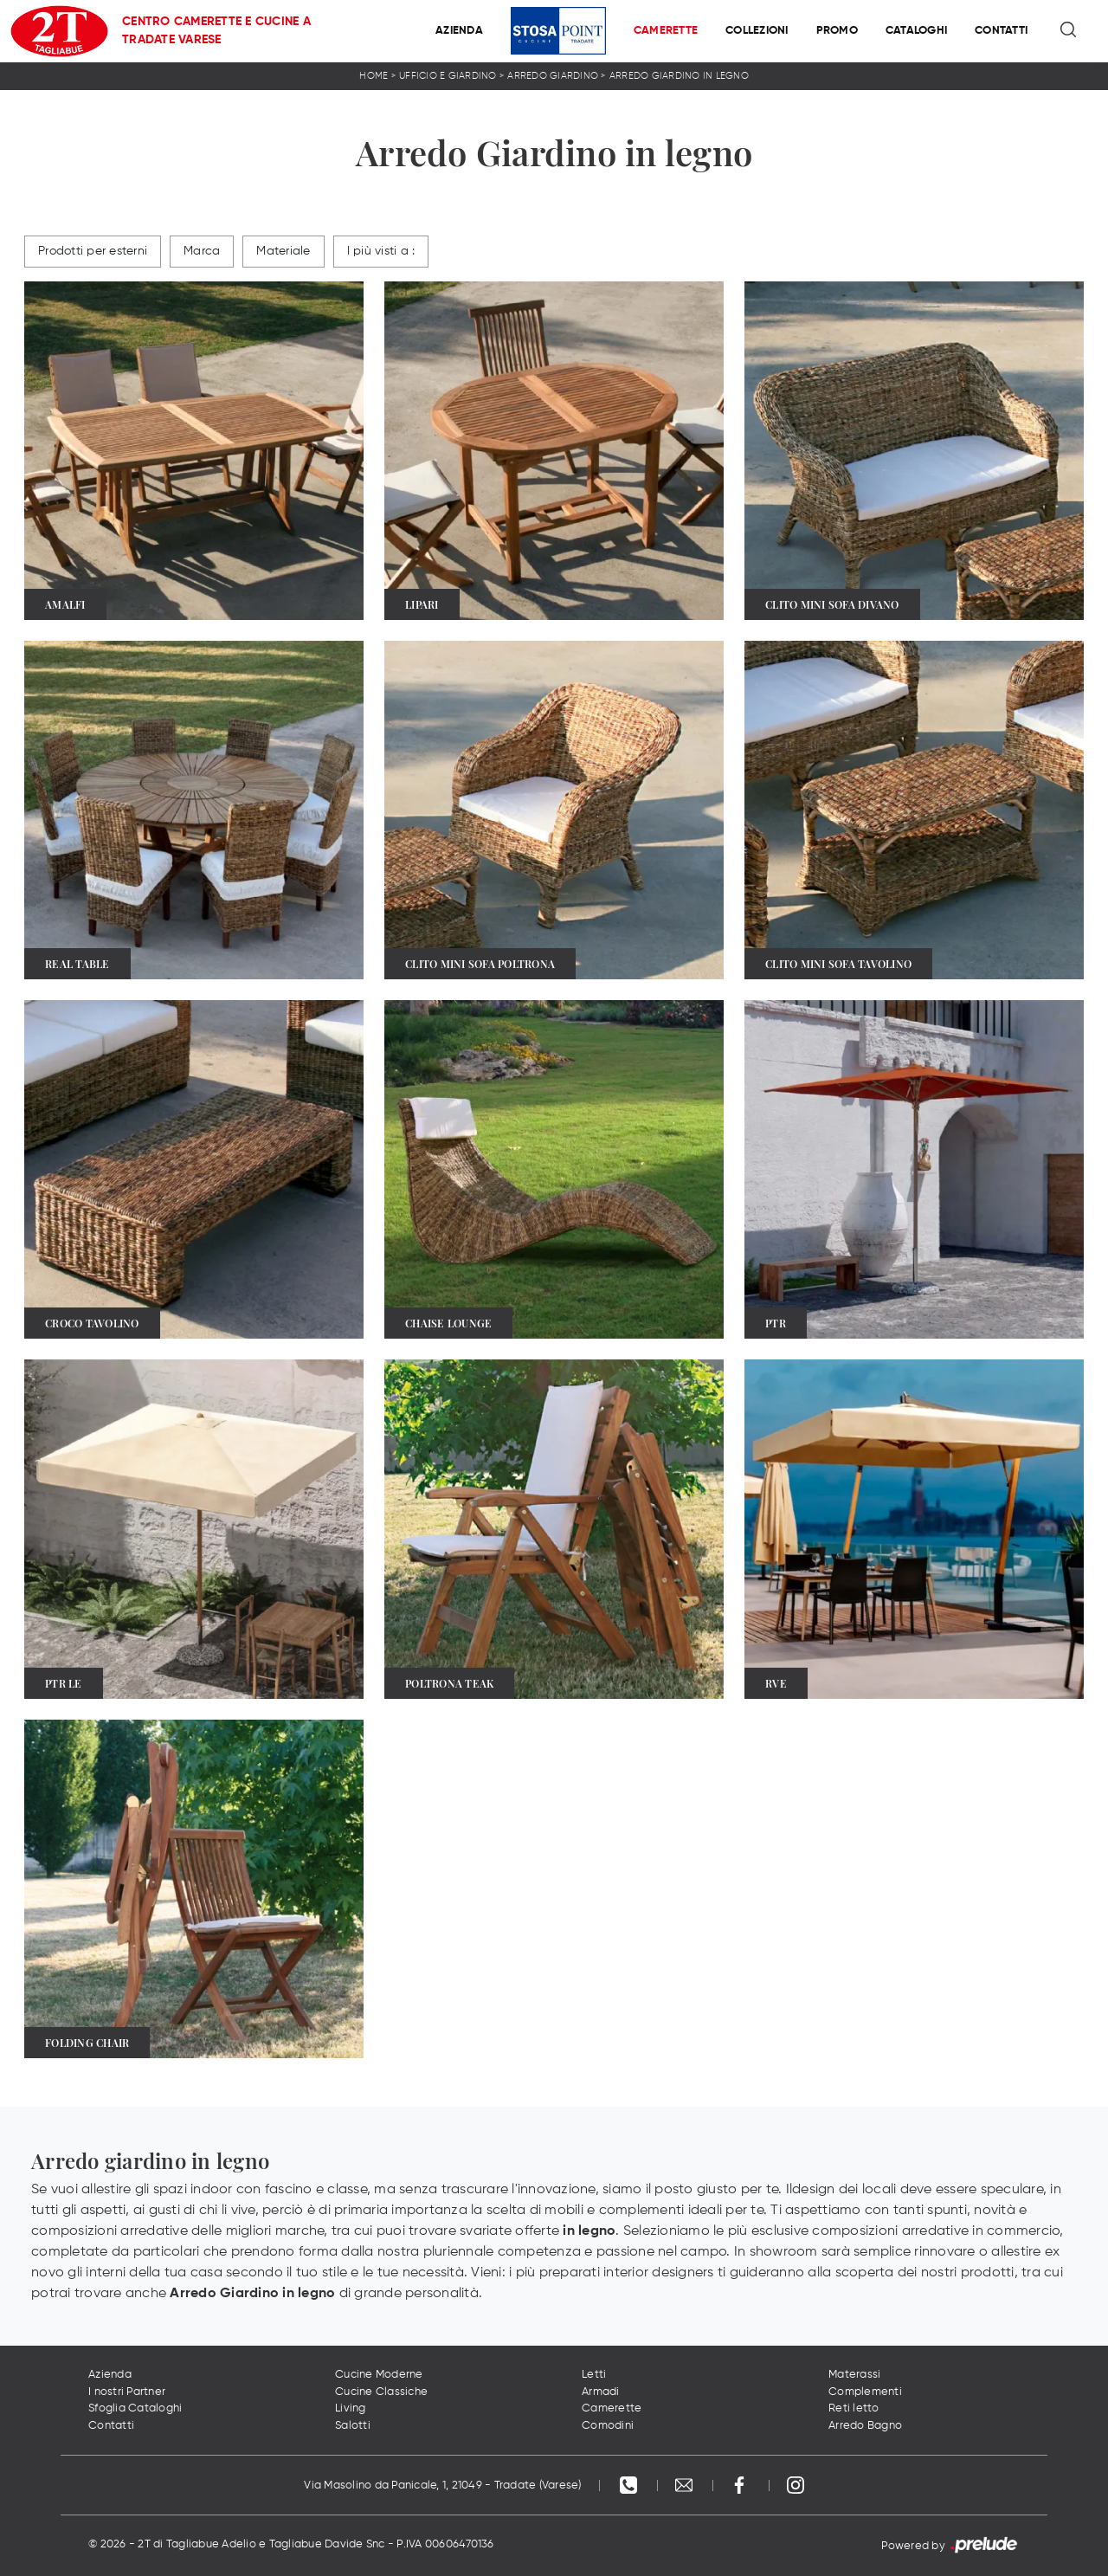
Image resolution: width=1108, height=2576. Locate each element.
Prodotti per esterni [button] (92, 251)
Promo (837, 30)
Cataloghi (916, 30)
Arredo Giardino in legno (679, 76)
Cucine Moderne (379, 2374)
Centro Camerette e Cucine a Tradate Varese (216, 31)
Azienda (459, 30)
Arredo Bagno (865, 2425)
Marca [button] (202, 251)
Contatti (1001, 30)
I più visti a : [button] (381, 251)
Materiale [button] (283, 251)
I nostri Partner (126, 2392)
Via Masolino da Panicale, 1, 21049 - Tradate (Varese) (442, 2485)
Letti (594, 2374)
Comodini (608, 2425)
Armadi (601, 2392)
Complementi (865, 2392)
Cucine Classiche (381, 2392)
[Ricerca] (1069, 31)
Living (350, 2408)
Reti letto (853, 2408)
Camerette (666, 30)
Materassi (854, 2374)
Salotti (352, 2425)
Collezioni (757, 30)
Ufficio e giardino (448, 76)
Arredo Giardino (552, 76)
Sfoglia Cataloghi (135, 2408)
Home (373, 76)
